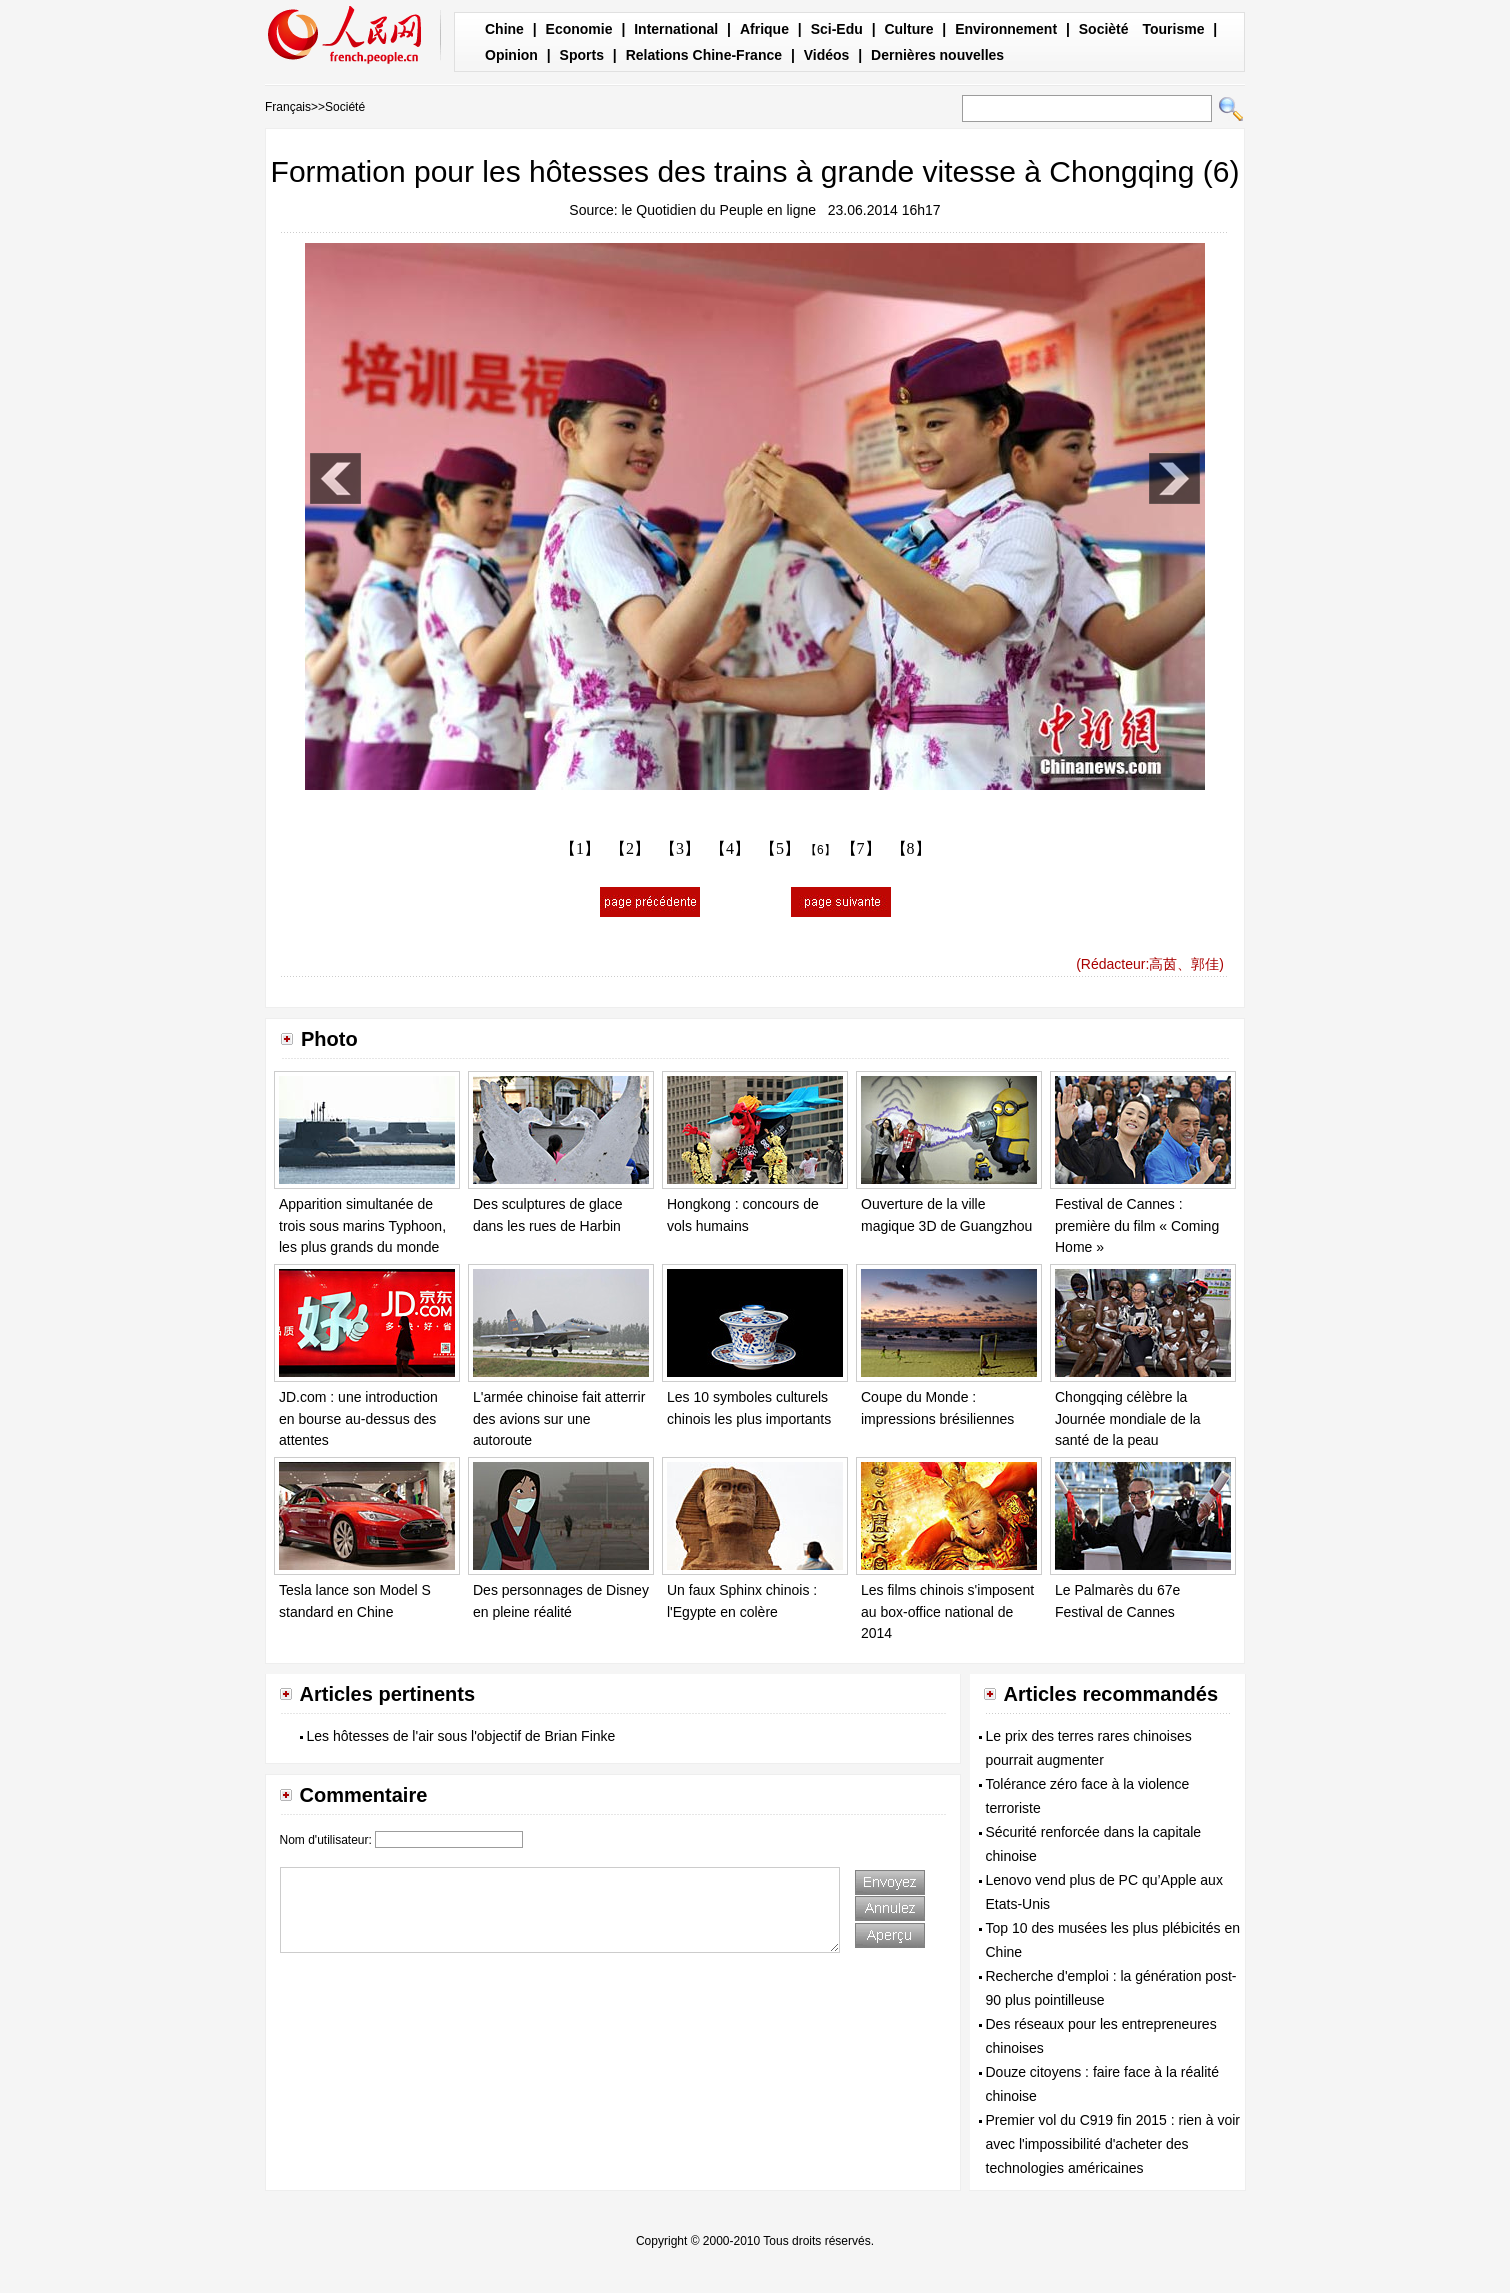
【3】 (680, 848)
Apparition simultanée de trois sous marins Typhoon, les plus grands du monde (362, 1225)
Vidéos (827, 55)
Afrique (764, 29)
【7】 (861, 848)
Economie (579, 29)
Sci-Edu (837, 29)
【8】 (911, 848)
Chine (504, 29)
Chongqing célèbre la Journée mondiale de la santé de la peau (1128, 1418)
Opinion (511, 55)
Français (288, 107)
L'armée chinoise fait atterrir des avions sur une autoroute (559, 1418)
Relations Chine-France (704, 55)
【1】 (580, 848)
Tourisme (1173, 29)
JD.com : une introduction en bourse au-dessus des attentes (358, 1418)
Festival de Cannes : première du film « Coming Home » (1137, 1225)
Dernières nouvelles (937, 55)
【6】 (820, 850)
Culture (908, 29)
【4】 (730, 848)
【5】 (780, 848)
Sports (582, 55)
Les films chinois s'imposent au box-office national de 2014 (947, 1611)
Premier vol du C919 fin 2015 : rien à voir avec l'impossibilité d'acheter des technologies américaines (1113, 2144)
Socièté (1104, 29)
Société (345, 107)
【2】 (630, 848)
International (676, 29)
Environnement (1006, 29)
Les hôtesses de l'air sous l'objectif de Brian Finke (461, 1736)
